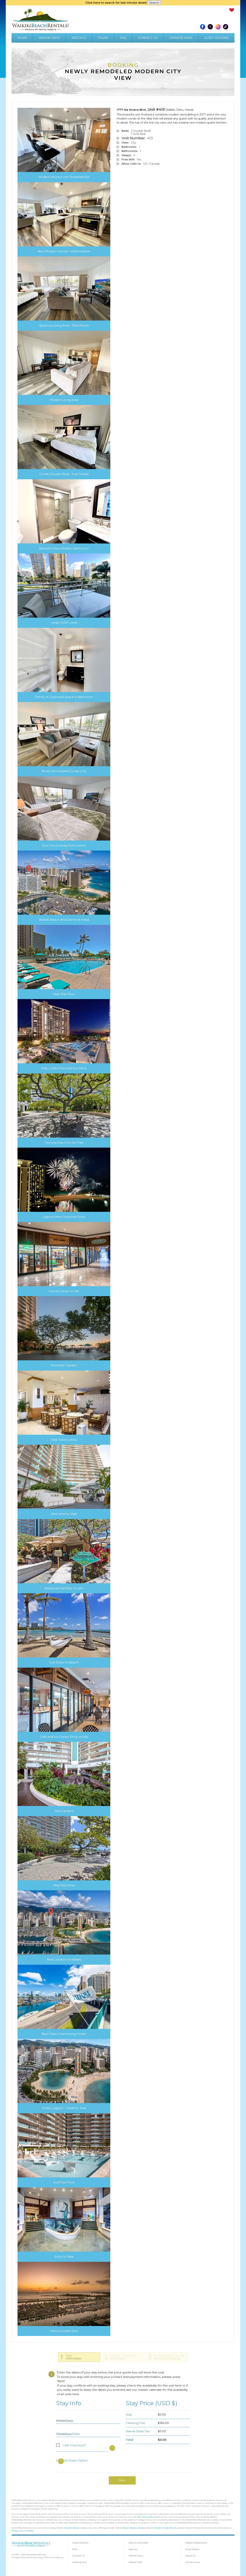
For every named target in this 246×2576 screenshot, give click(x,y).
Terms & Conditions (54, 2557)
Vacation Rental (71, 2528)
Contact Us (78, 2555)
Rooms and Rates (138, 2542)
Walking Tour (79, 2562)
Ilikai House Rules (145, 2517)
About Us (190, 2555)
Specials (133, 2549)
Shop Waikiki (192, 2549)
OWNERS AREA (180, 38)
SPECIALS (78, 38)
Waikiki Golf (135, 2562)
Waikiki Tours (136, 2555)
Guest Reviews (80, 2542)
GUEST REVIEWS (216, 38)
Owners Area (192, 2562)
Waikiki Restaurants (196, 2542)
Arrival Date (64, 2420)
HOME (22, 38)
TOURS (103, 38)
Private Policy (36, 2557)
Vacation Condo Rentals (165, 2528)
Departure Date (68, 2434)
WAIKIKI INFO (49, 38)
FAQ (123, 38)
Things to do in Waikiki (22, 2530)
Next (122, 2480)
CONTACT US (148, 38)
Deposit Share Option (72, 2460)
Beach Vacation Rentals (134, 2528)
